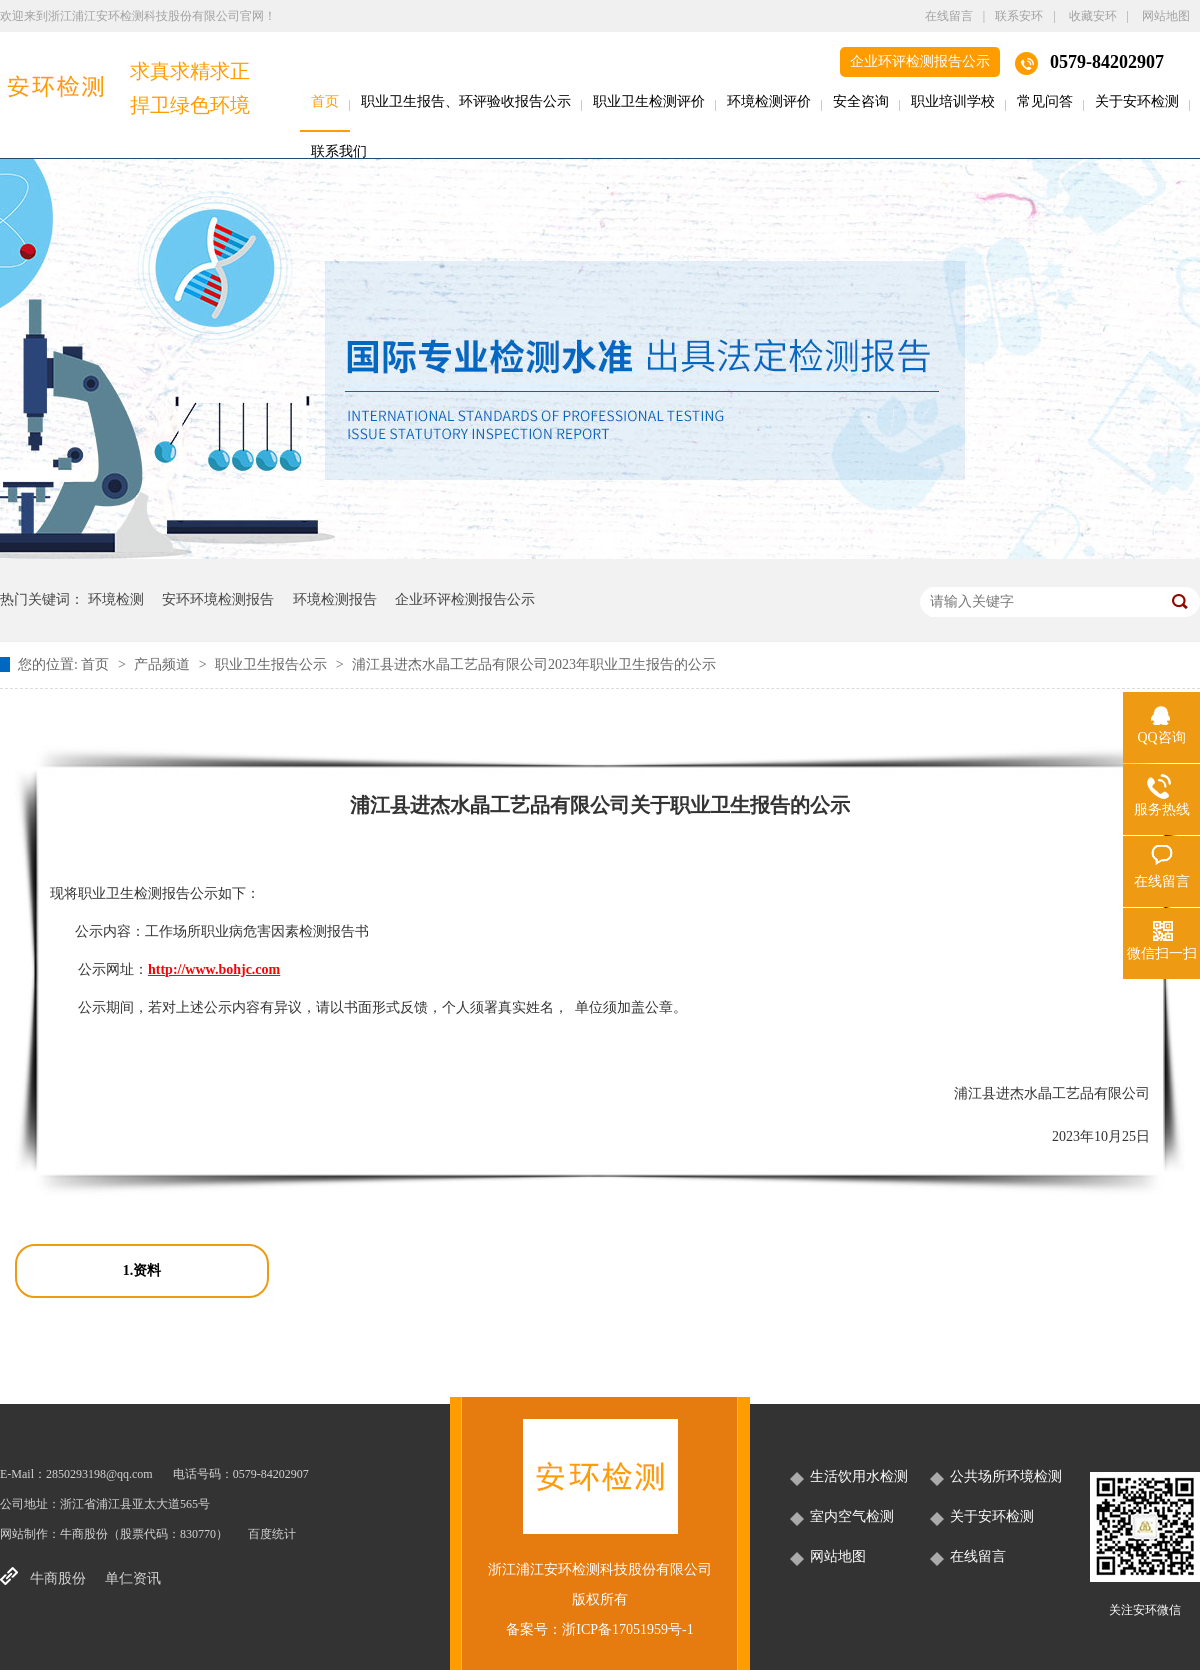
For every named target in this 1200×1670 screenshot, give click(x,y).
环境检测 (116, 599)
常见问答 (1045, 101)
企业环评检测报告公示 (920, 61)
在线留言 (949, 16)
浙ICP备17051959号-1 (627, 1629)
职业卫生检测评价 (649, 101)
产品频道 (164, 664)
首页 (325, 101)
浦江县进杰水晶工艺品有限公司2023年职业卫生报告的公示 (534, 664)
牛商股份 (84, 1534)
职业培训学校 (953, 101)
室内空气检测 (852, 1516)
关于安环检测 (1137, 101)
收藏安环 (1093, 16)
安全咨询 (861, 101)
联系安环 (1019, 16)
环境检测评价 (769, 101)
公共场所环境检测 (1006, 1476)
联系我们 (339, 151)
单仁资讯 (133, 1578)
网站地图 (1166, 16)
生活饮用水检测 (859, 1476)
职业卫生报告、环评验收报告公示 (466, 101)
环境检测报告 (335, 599)
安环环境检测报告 (218, 599)
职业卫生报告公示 (273, 664)
